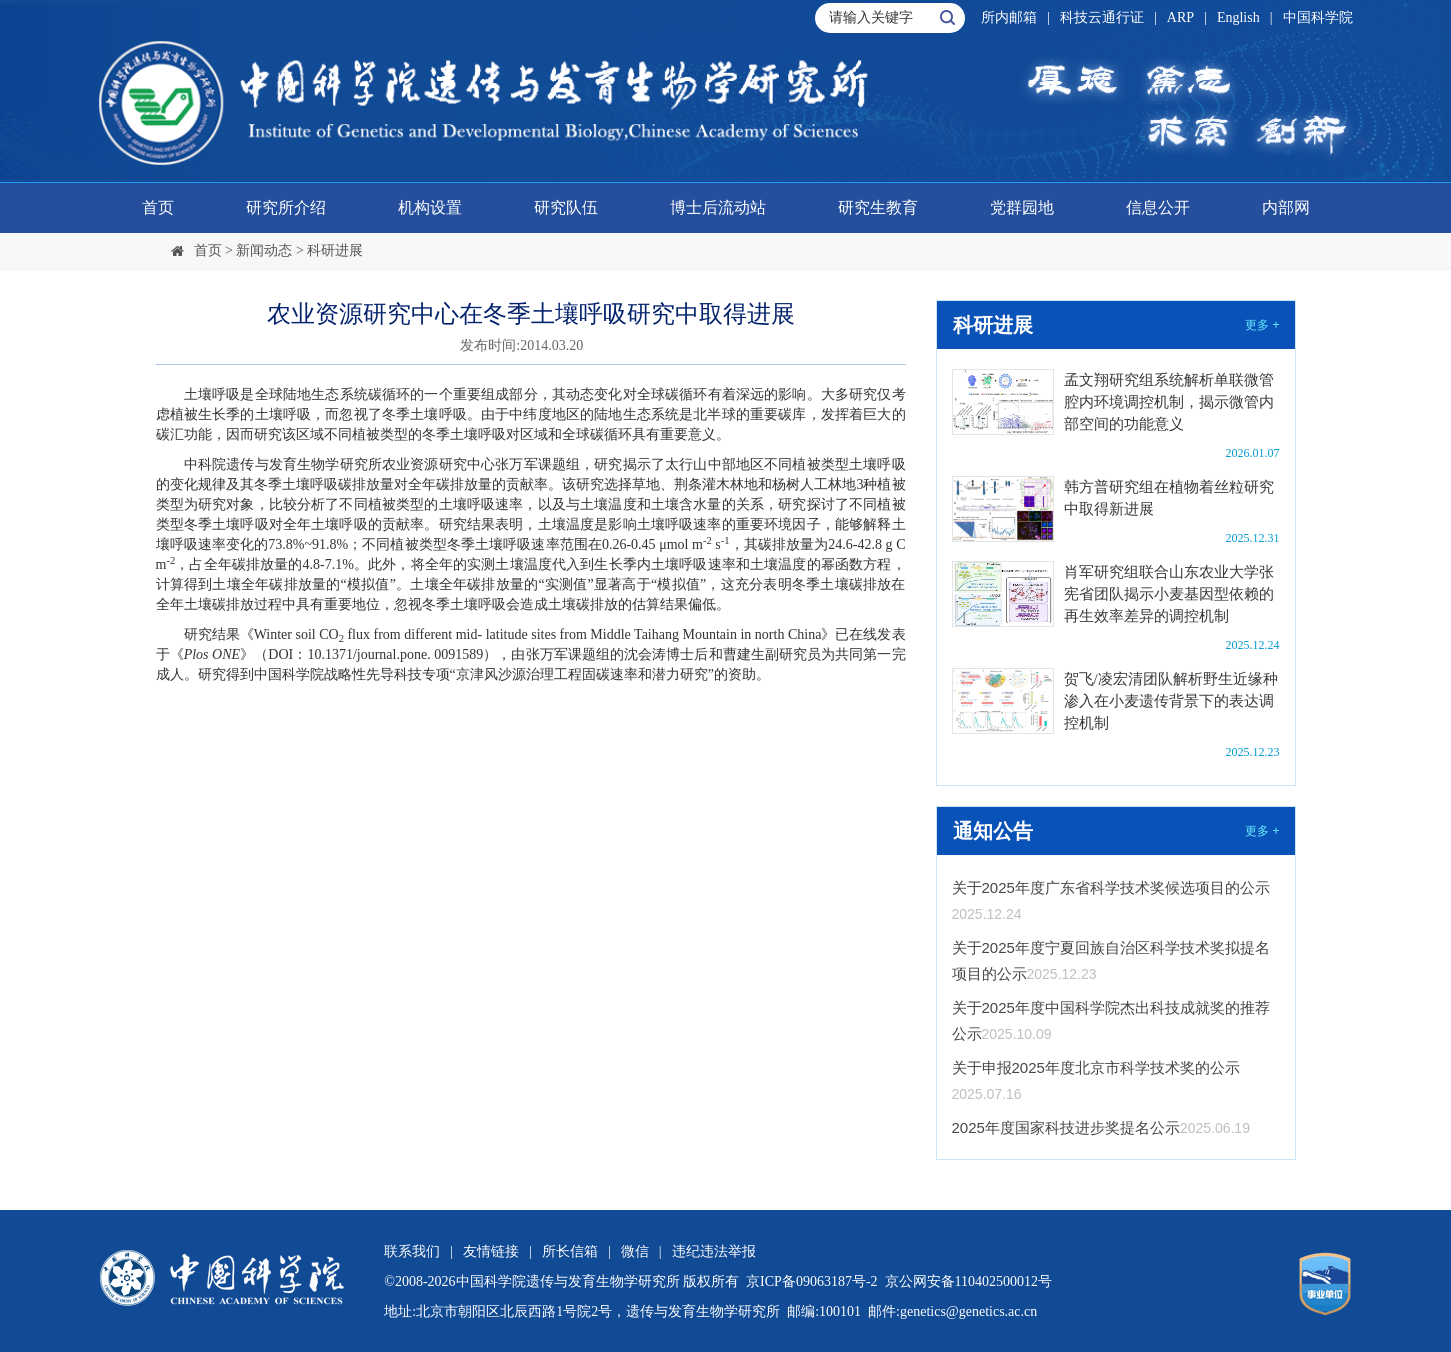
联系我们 (412, 1251)
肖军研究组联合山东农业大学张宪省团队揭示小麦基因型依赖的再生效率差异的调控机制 (1169, 594)
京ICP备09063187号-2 (811, 1281)
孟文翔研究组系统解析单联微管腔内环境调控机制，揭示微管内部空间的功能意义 (1169, 402)
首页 (158, 207)
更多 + (1262, 325)
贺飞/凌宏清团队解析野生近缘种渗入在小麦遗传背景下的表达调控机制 (1171, 701)
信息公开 (1158, 207)
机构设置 (430, 207)
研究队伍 (566, 207)
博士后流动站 (718, 207)
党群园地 (1022, 207)
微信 (635, 1251)
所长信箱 (570, 1251)
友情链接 (491, 1251)
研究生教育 (878, 207)
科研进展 (335, 250)
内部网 (1286, 207)
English (1238, 17)
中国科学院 (1318, 17)
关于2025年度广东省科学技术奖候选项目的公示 (1111, 887)
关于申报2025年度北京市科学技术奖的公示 (1096, 1067)
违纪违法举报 (714, 1251)
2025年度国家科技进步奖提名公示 (1066, 1127)
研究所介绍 (286, 207)
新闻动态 (264, 250)
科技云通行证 (1102, 17)
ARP (1180, 17)
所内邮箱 (1009, 17)
